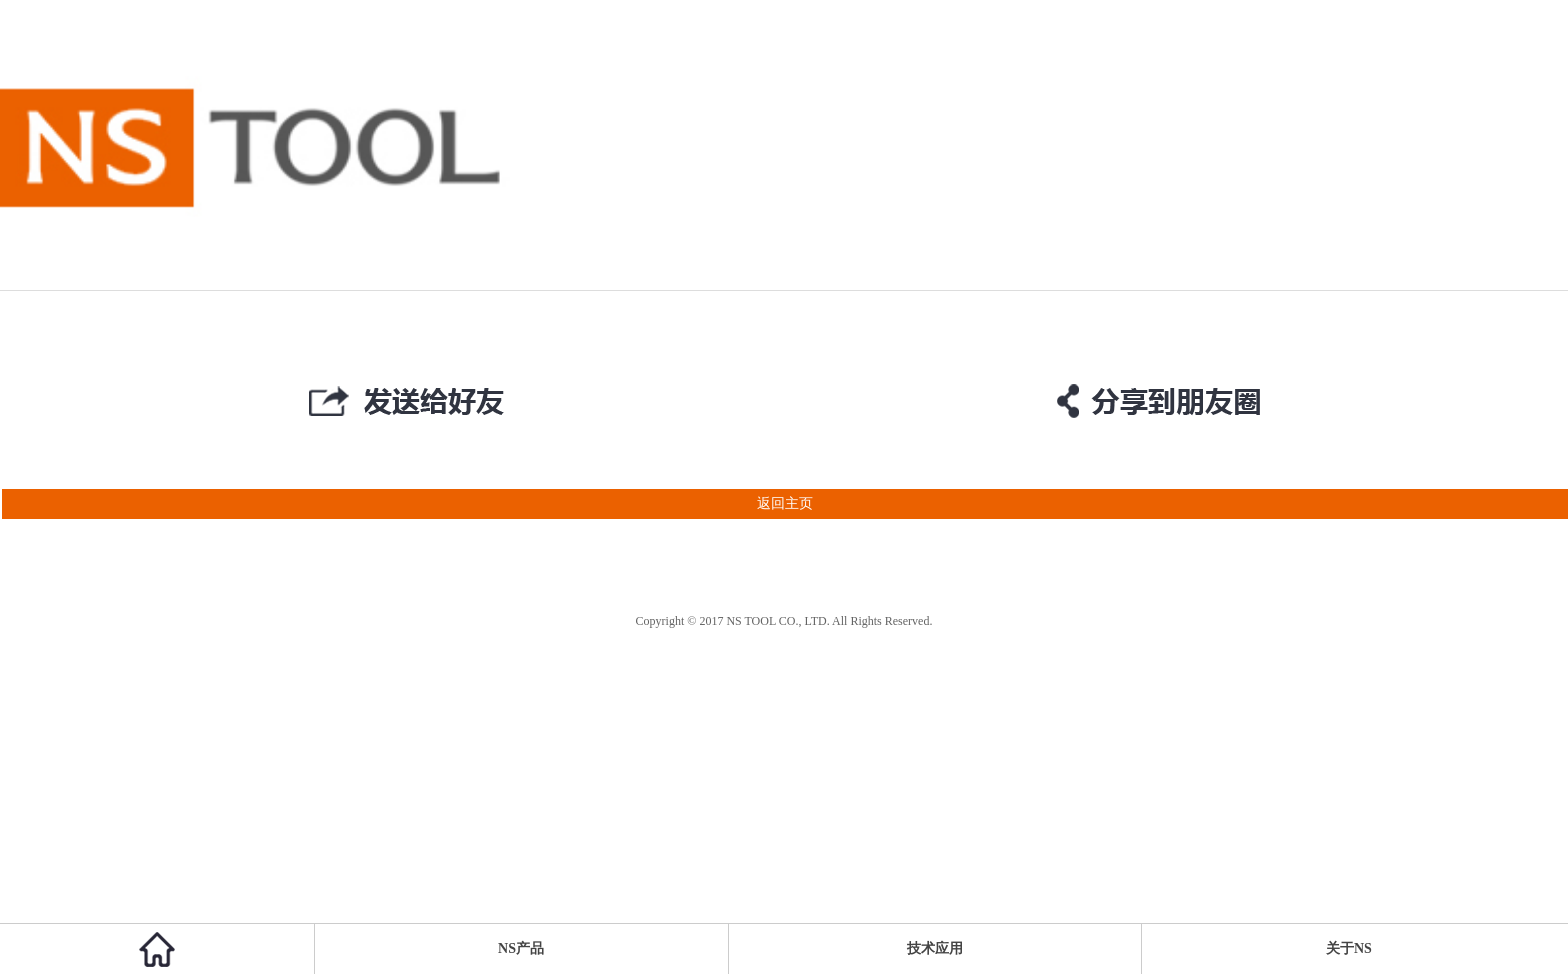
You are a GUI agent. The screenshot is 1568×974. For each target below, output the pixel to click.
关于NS (1349, 948)
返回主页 (406, 504)
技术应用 (935, 948)
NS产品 (521, 948)
